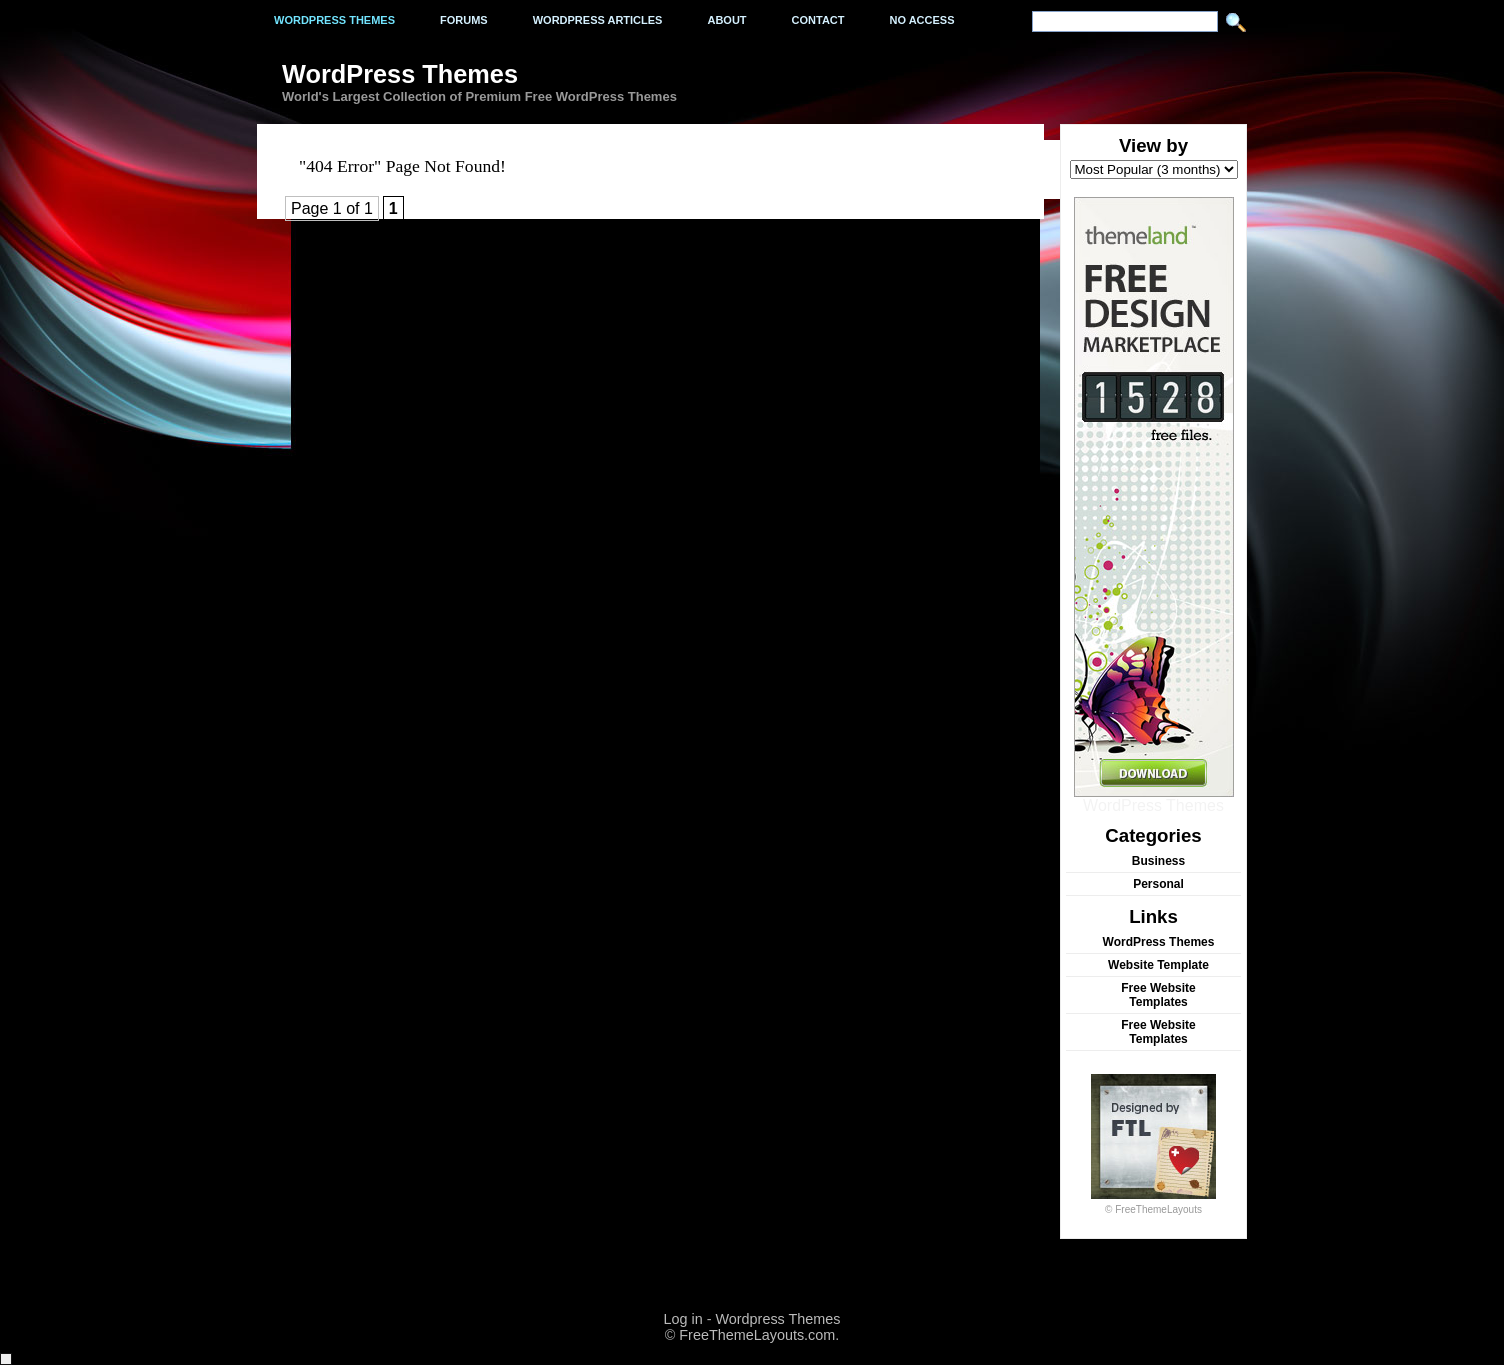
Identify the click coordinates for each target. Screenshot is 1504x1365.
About (726, 20)
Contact (818, 20)
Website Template (1158, 965)
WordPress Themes (1154, 798)
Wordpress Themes (334, 20)
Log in (682, 1319)
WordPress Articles (598, 20)
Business (1158, 861)
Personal (1158, 884)
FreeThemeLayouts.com (757, 1335)
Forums (464, 20)
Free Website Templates (1158, 995)
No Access (922, 20)
